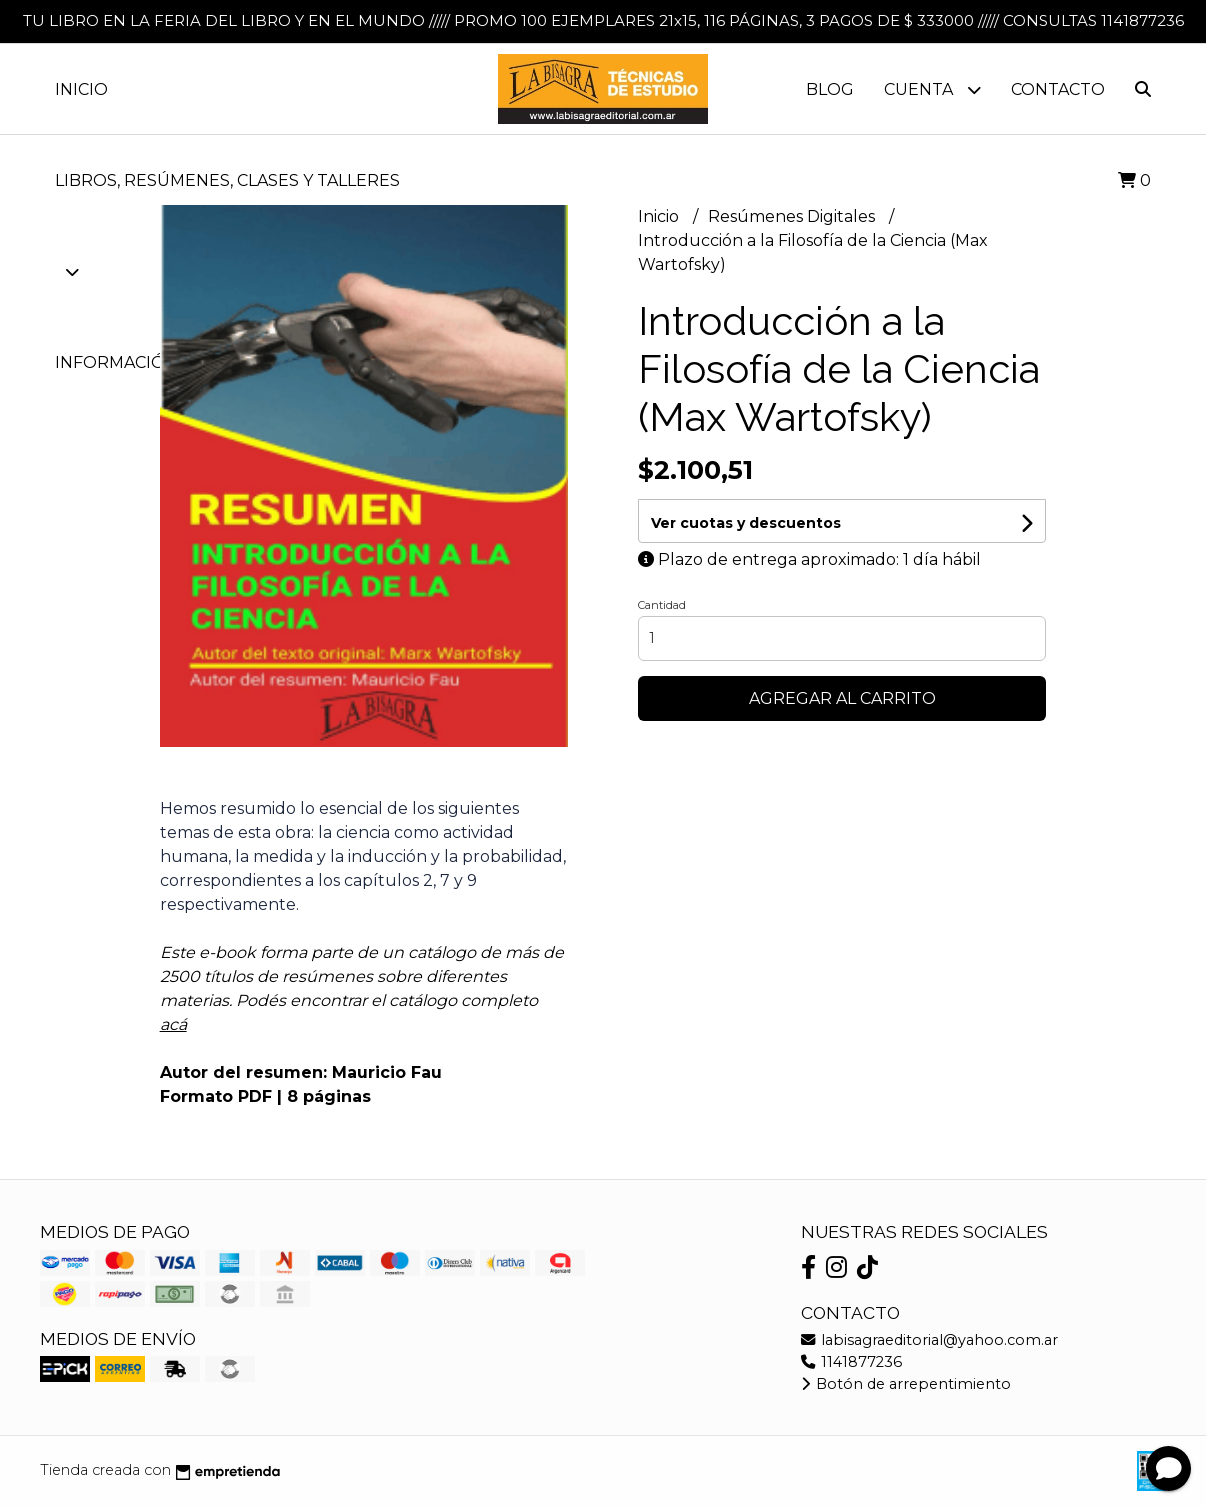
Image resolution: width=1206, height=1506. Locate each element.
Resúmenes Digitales (793, 216)
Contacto (1058, 89)
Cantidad (662, 605)
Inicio (81, 89)
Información (130, 362)
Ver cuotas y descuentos (746, 523)
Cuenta (932, 89)
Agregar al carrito (842, 698)
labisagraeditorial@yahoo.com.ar (929, 1340)
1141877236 (851, 1362)
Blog (830, 89)
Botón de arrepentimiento (906, 1384)
